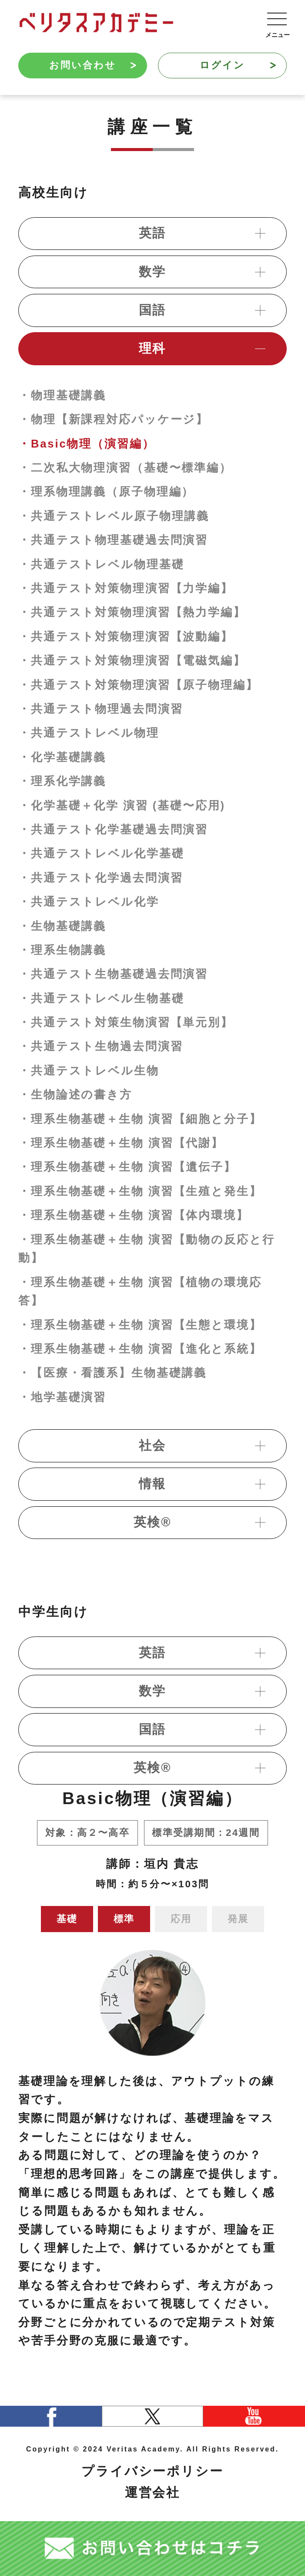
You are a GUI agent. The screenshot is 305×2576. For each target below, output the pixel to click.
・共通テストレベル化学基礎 (101, 853)
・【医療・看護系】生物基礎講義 (112, 1373)
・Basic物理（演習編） (86, 444)
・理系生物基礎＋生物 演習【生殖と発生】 (140, 1191)
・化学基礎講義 (62, 757)
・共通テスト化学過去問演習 (100, 878)
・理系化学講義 (62, 781)
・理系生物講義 (62, 950)
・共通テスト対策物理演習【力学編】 (125, 588)
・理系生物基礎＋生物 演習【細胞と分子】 (140, 1119)
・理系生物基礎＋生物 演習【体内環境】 (133, 1215)
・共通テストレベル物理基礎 (101, 564)
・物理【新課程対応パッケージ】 (113, 419)
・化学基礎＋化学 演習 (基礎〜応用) (121, 805)
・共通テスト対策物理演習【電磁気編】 (132, 660)
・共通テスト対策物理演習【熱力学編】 (132, 612)
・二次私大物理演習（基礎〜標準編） (125, 467)
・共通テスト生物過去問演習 (100, 1046)
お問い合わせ (92, 65)
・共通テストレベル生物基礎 (101, 998)
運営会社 (153, 2492)
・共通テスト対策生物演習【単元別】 (125, 1022)
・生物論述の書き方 (75, 1094)
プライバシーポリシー (152, 2471)
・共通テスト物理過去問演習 (100, 709)
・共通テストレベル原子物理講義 (113, 516)
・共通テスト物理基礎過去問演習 (113, 540)
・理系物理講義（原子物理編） (106, 491)
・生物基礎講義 (62, 926)
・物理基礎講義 (62, 395)
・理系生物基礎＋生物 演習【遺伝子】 (127, 1167)
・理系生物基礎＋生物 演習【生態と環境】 (140, 1325)
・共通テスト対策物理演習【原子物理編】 (138, 685)
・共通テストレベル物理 (88, 733)
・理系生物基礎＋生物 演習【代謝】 (121, 1143)
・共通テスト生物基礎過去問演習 (113, 974)
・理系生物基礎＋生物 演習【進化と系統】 (140, 1349)
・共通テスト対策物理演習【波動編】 (125, 636)
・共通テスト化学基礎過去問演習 (113, 829)
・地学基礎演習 (62, 1397)
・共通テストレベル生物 (88, 1070)
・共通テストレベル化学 (88, 902)
